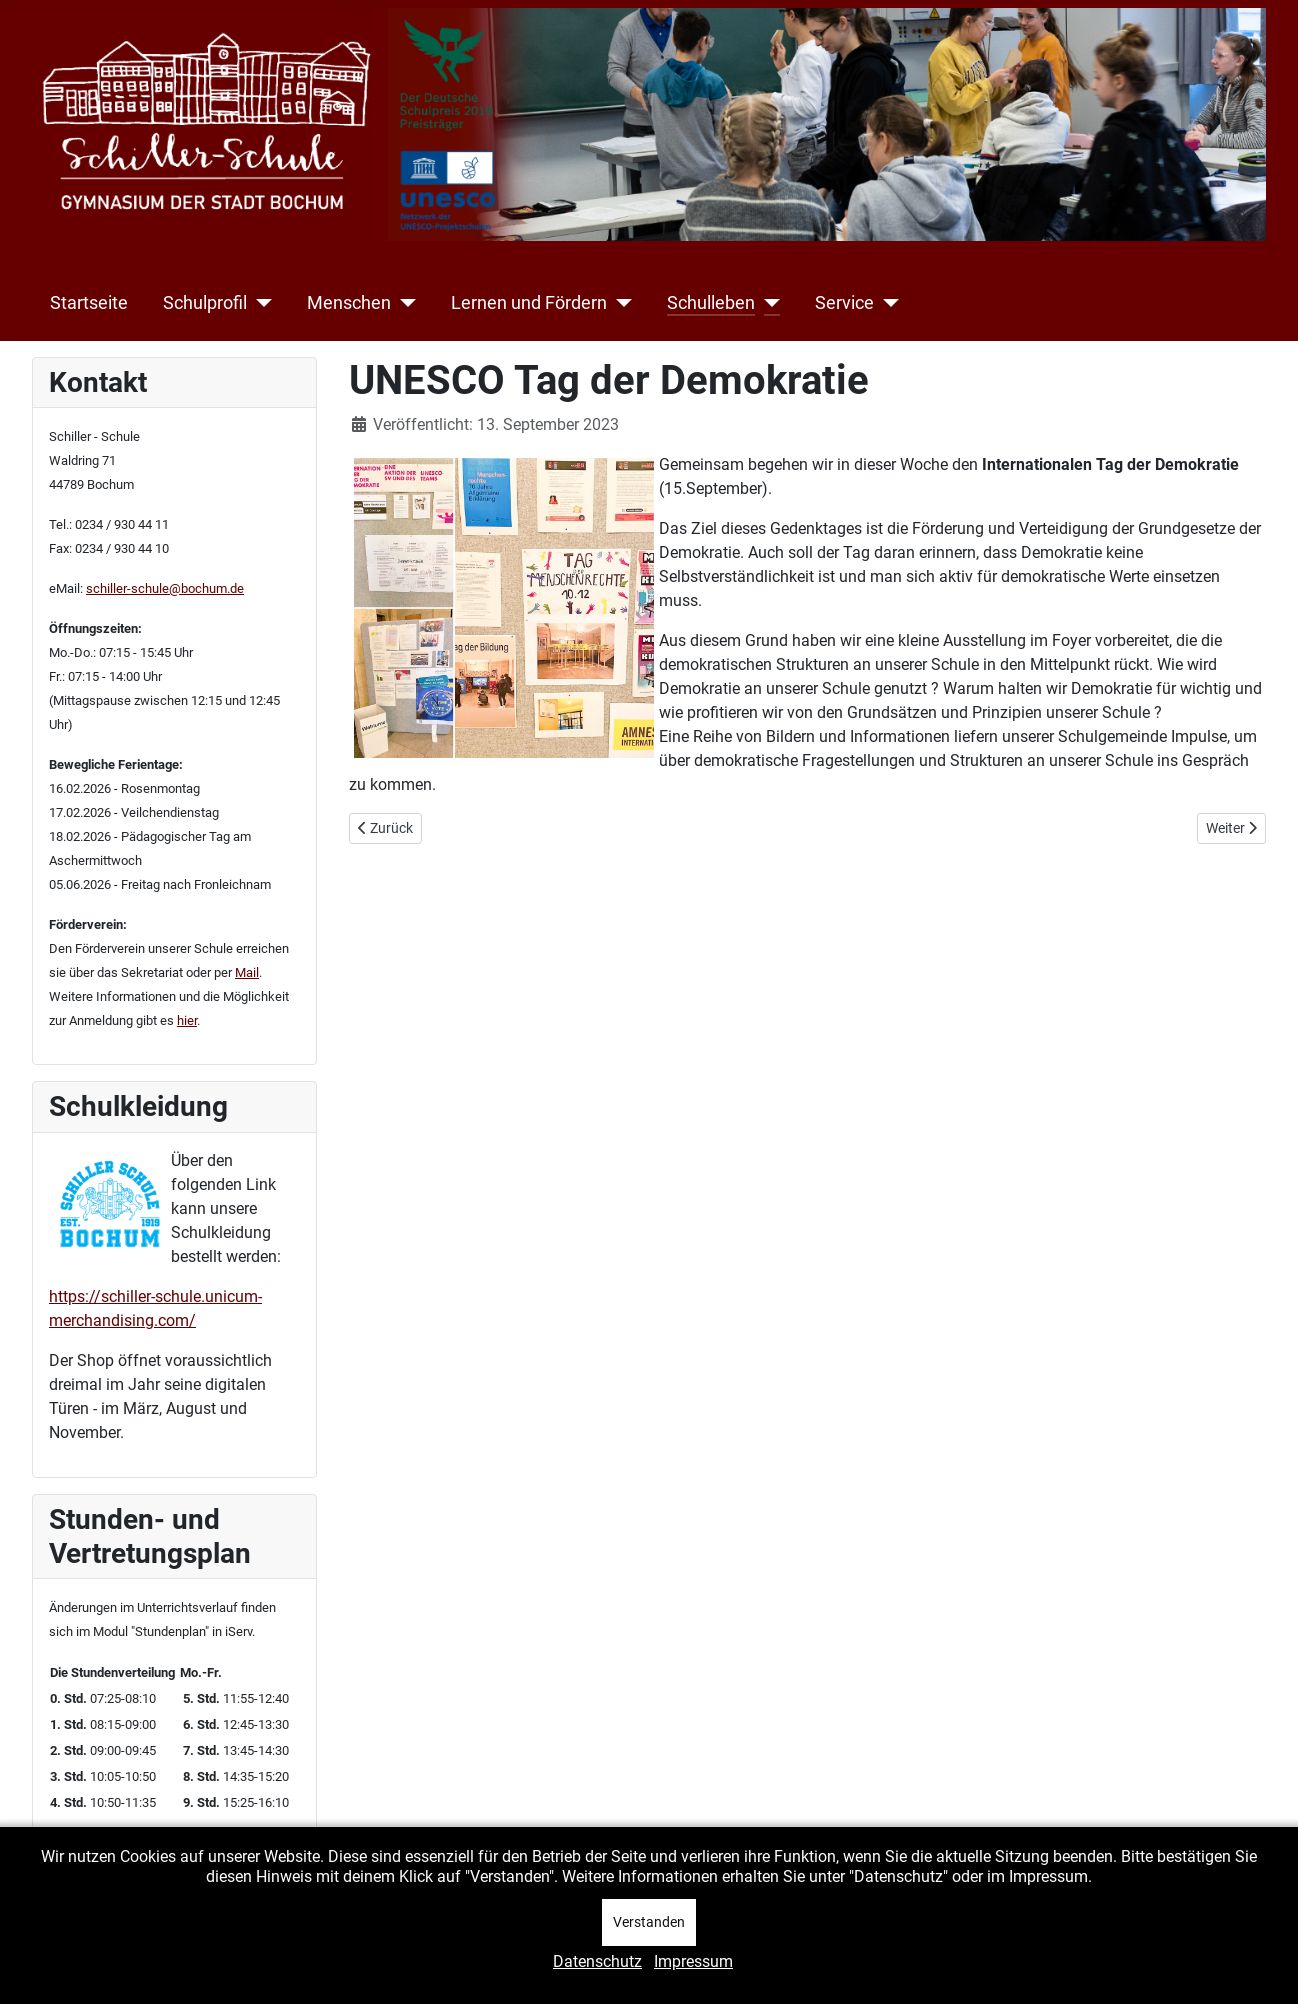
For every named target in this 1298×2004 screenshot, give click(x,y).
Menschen (349, 303)
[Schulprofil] (259, 303)
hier (187, 1020)
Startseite (89, 303)
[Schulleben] (767, 303)
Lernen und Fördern (529, 303)
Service (844, 303)
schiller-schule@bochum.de (165, 588)
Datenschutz (597, 1961)
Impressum (693, 1961)
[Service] (886, 303)
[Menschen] (403, 303)
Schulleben (711, 303)
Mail (247, 972)
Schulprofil (205, 303)
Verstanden (649, 1922)
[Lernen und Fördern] (619, 303)
